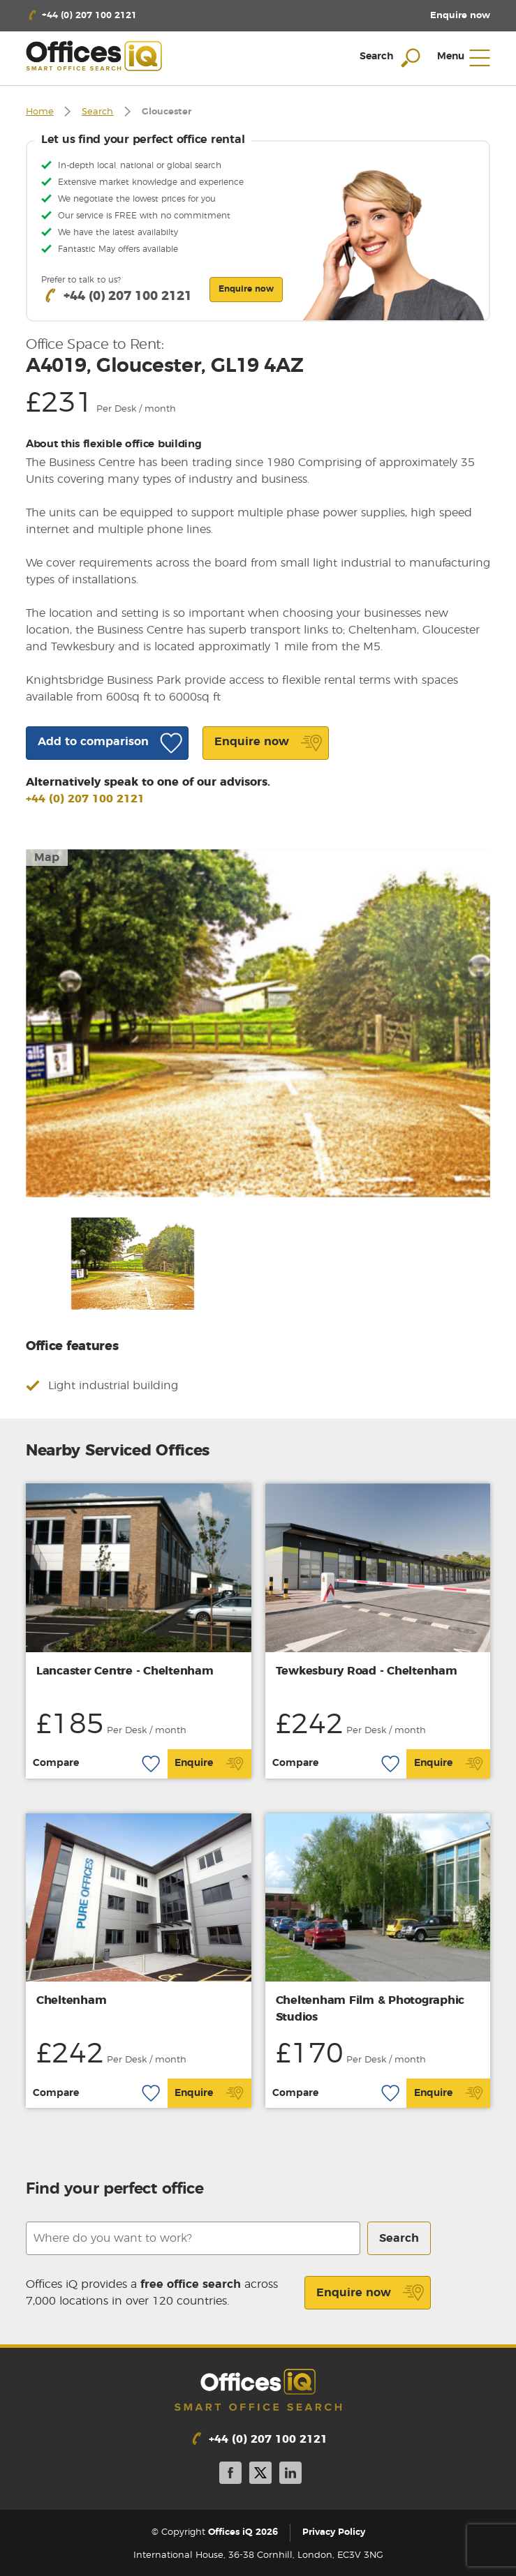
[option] (258, 1023)
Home (40, 112)
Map (46, 857)
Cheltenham (71, 2000)
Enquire (209, 1764)
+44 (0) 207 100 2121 (85, 798)
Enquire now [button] (246, 289)
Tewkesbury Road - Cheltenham (366, 1671)
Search (97, 112)
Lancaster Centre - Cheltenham (125, 1671)
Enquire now (370, 2293)
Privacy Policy (333, 2532)
